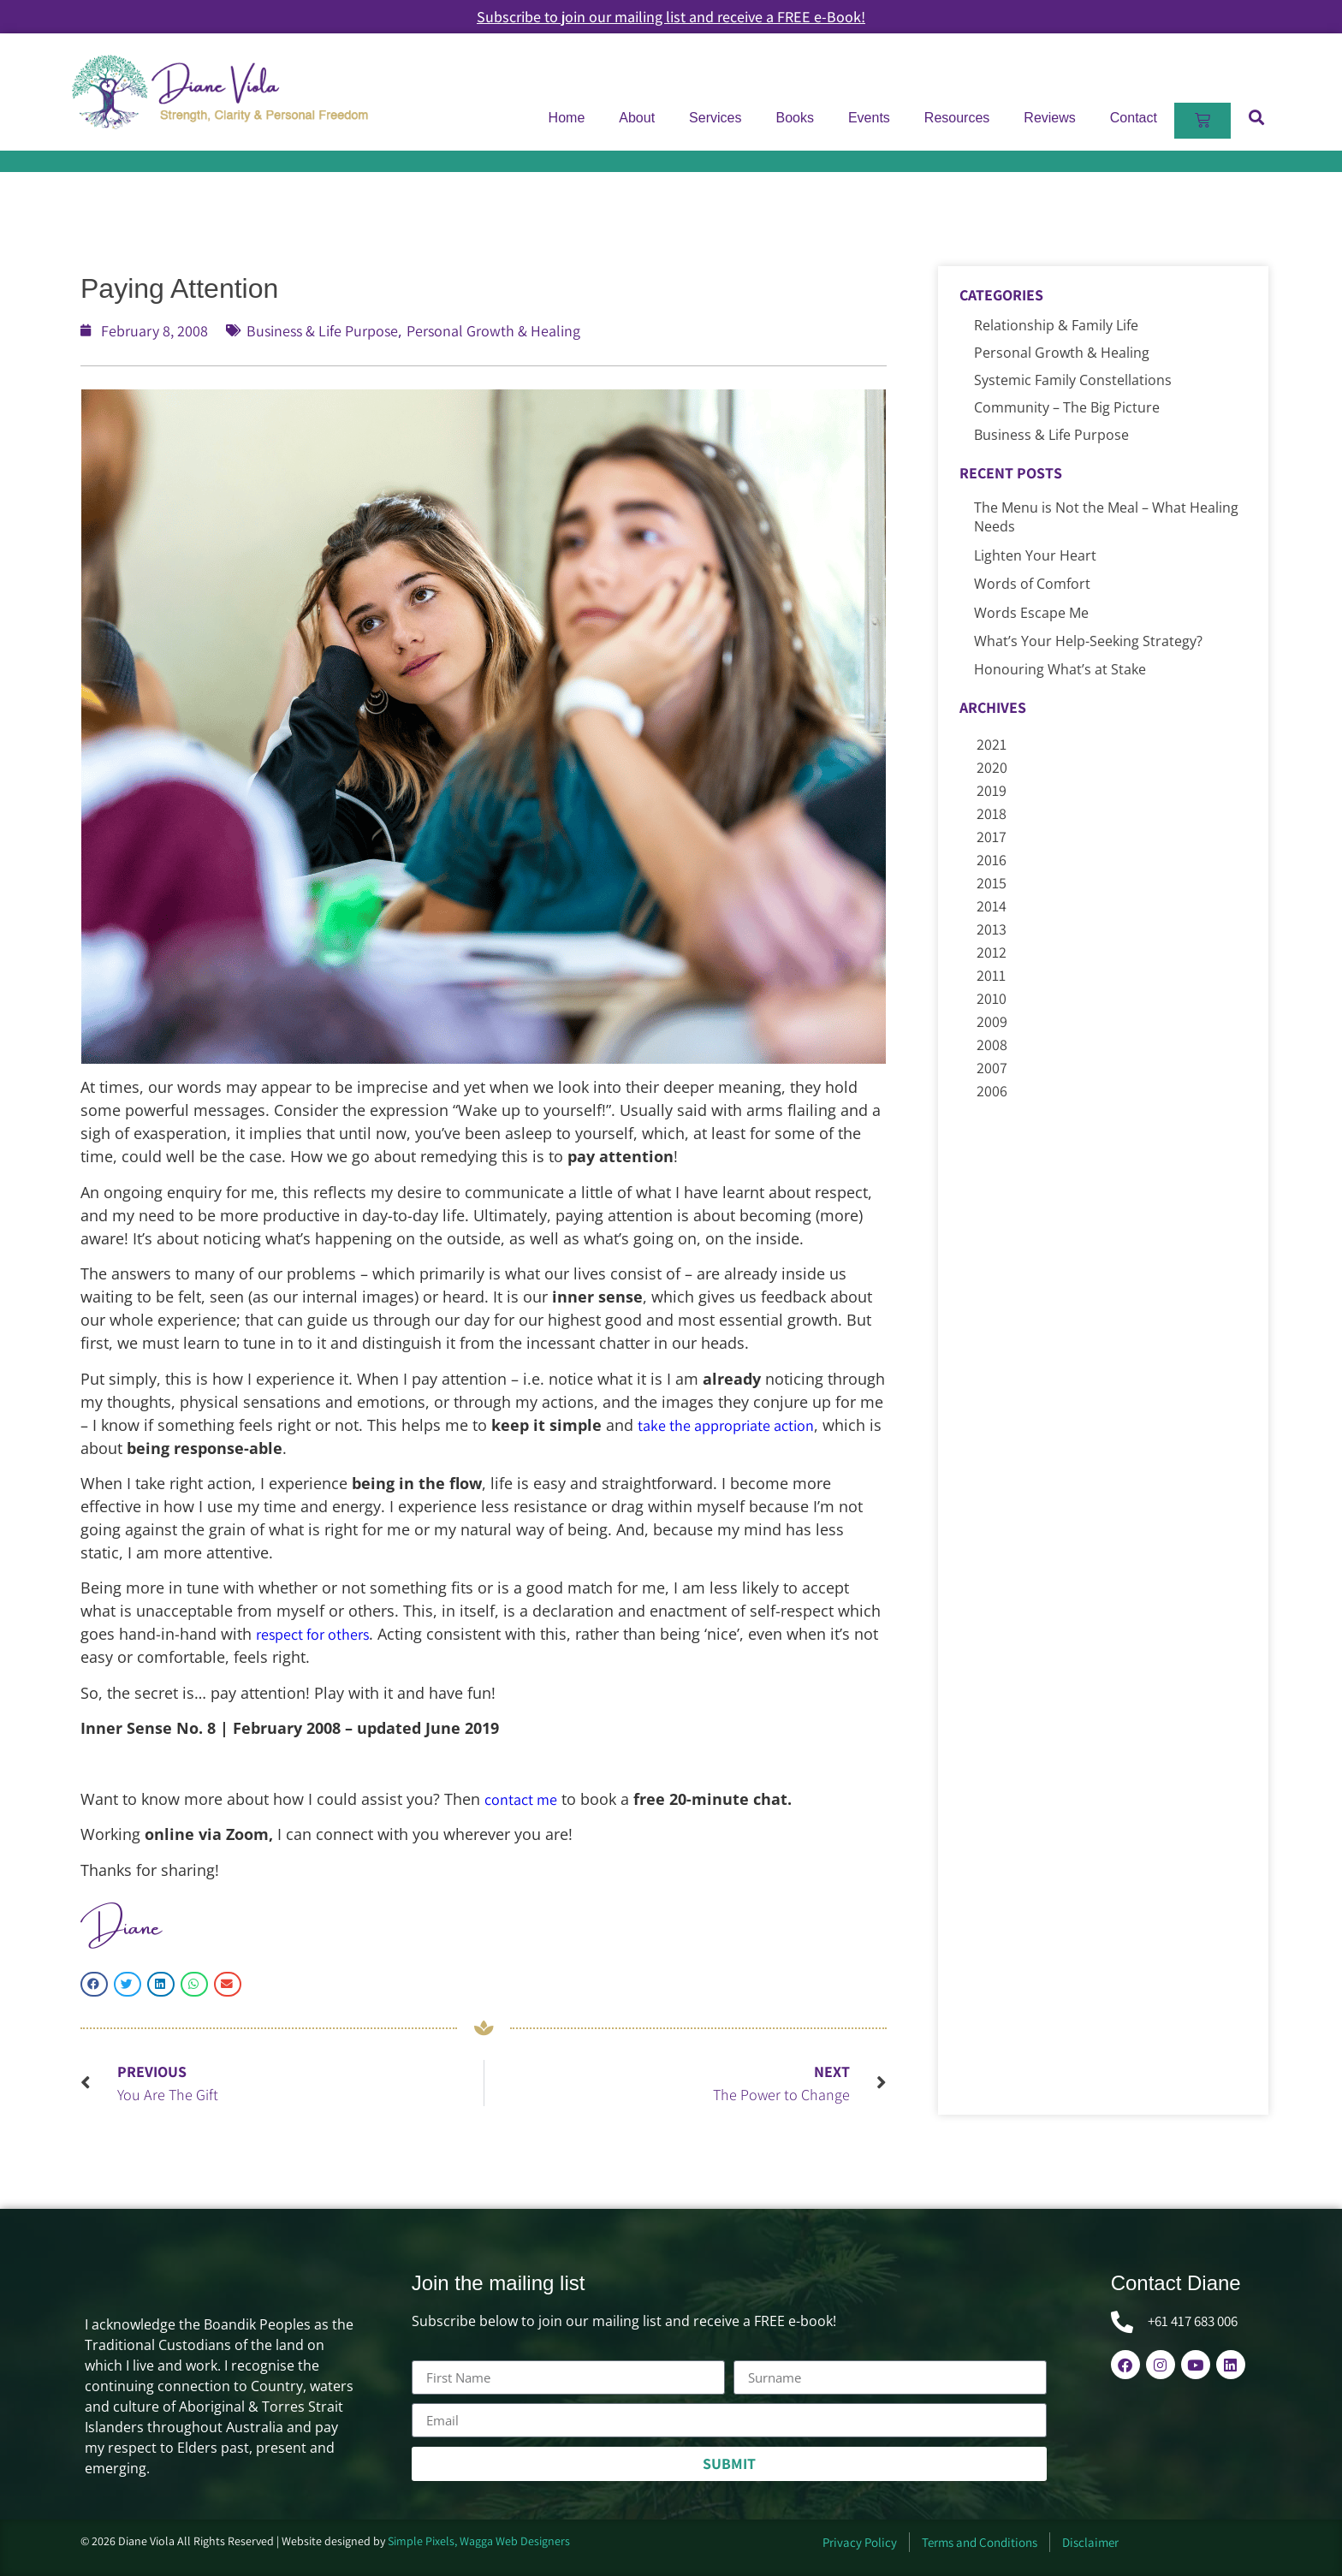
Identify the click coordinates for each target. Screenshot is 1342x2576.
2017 (991, 836)
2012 (991, 952)
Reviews (1049, 117)
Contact (1133, 117)
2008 (992, 1044)
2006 (992, 1091)
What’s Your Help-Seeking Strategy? (1088, 641)
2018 (991, 813)
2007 (992, 1067)
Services (715, 117)
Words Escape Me (1031, 612)
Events (869, 117)
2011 (991, 975)
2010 (991, 998)
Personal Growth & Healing (493, 331)
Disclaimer (1090, 2542)
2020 (992, 767)
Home (567, 117)
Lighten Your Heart (1035, 555)
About (637, 117)
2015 (991, 883)
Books (794, 117)
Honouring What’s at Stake (1060, 669)
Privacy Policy (859, 2542)
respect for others (312, 1634)
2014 (991, 906)
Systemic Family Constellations (1073, 380)
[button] (1256, 117)
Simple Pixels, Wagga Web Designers (479, 2541)
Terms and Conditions (979, 2542)
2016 (991, 860)
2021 (991, 744)
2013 (991, 929)
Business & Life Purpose (322, 331)
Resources (956, 117)
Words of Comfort (1032, 583)
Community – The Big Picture (1067, 407)
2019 (991, 790)
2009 (992, 1021)
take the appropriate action (726, 1425)
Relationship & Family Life (1056, 325)
